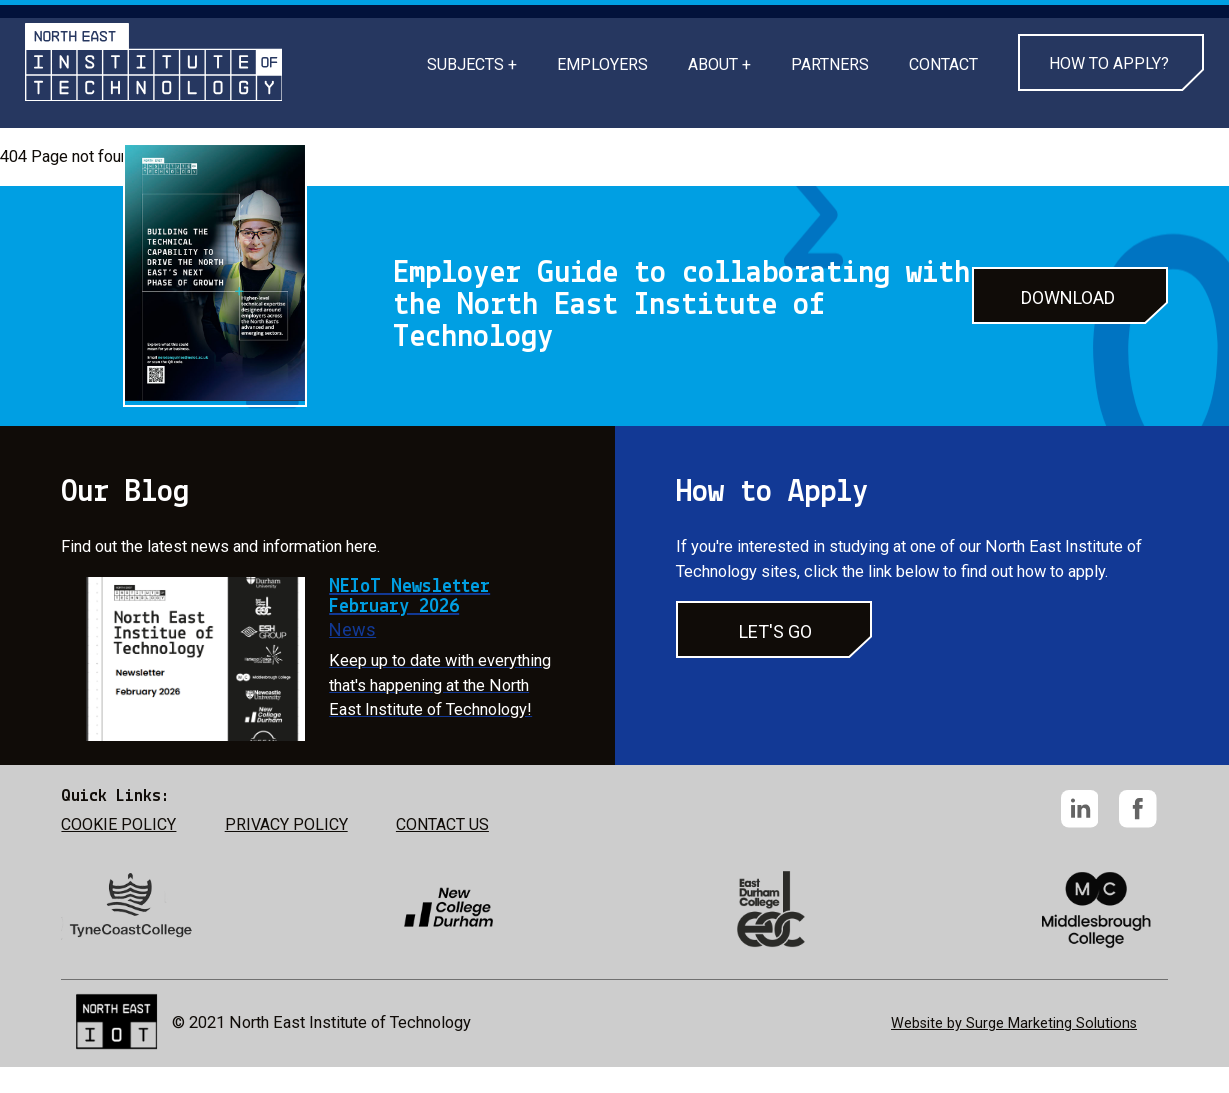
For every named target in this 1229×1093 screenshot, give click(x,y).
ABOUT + (719, 64)
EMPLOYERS (602, 64)
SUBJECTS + (472, 64)
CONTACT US (442, 824)
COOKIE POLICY (118, 824)
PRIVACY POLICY (286, 824)
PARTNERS (830, 64)
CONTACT (943, 64)
